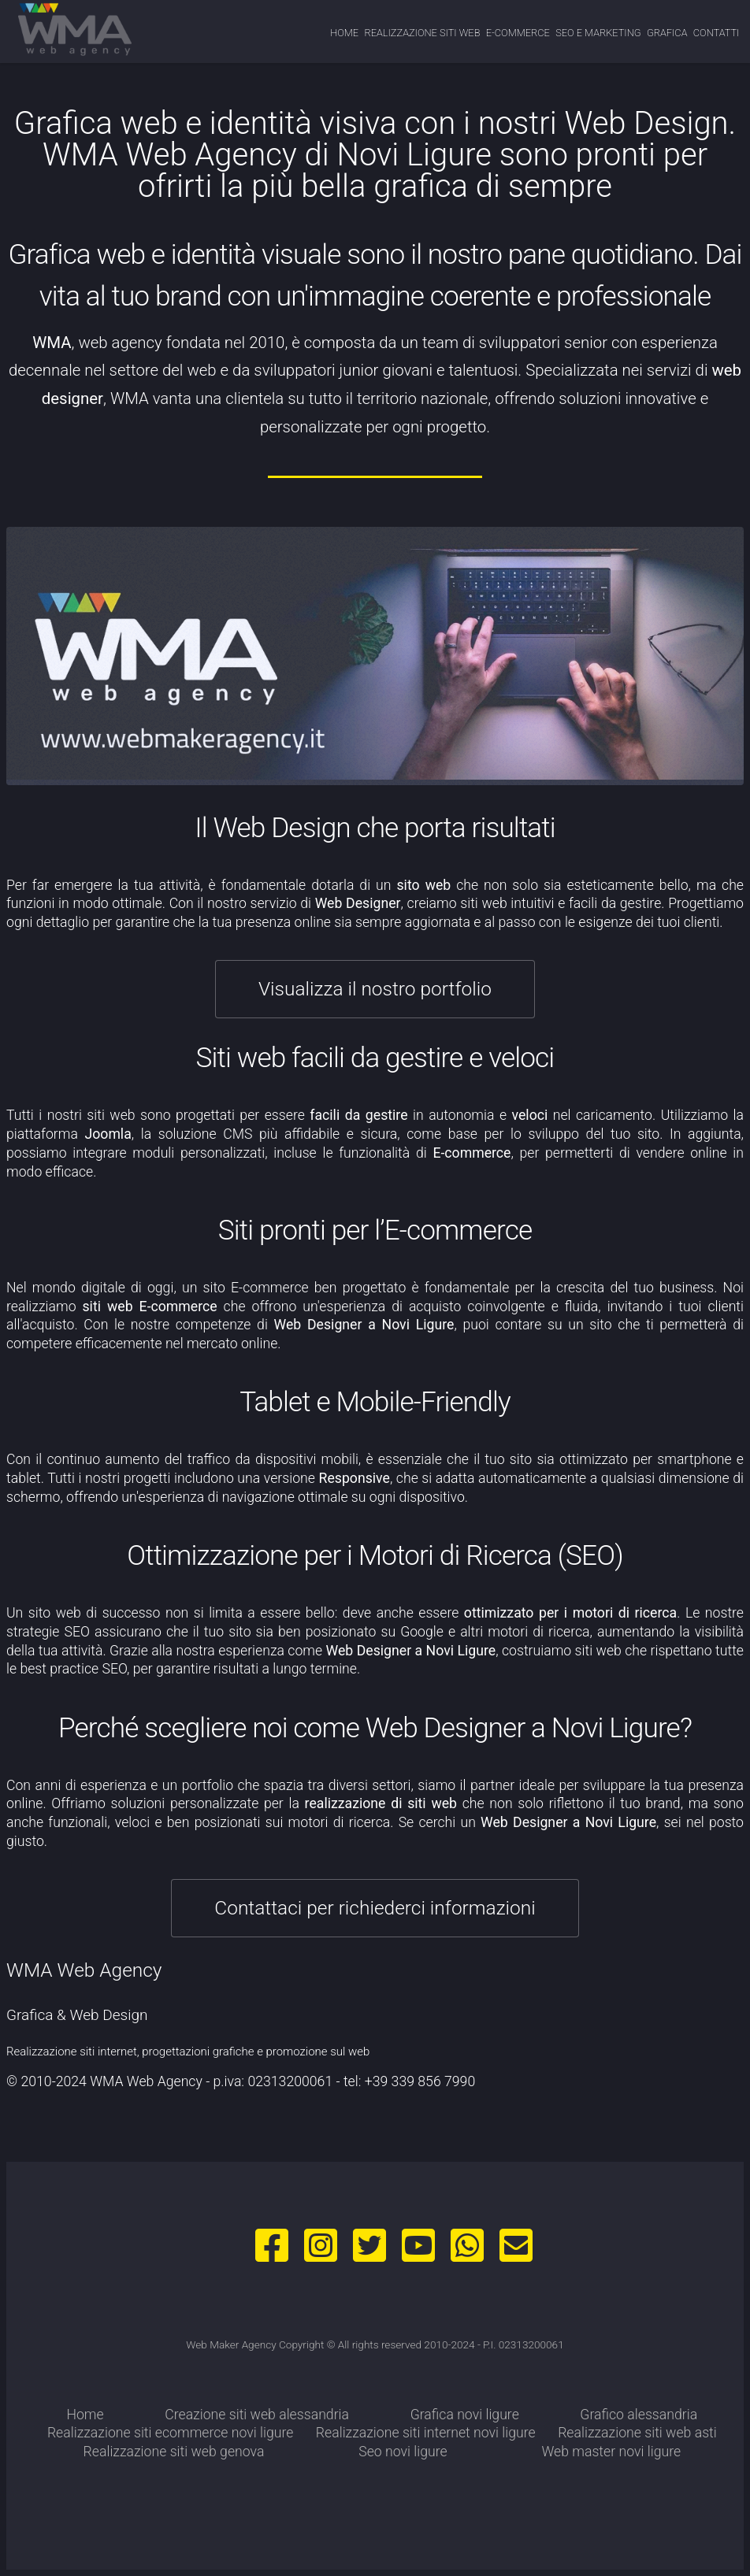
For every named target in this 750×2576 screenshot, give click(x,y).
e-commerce (518, 33)
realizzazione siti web (422, 33)
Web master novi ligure (611, 2451)
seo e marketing (597, 33)
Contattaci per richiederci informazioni (374, 1907)
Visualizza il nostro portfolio (375, 988)
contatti (716, 33)
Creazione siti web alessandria (257, 2414)
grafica (667, 33)
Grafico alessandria (638, 2414)
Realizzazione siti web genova (174, 2451)
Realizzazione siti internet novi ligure (426, 2433)
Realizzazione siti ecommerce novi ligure (170, 2433)
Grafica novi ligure (464, 2414)
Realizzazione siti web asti (637, 2433)
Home (344, 33)
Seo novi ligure (402, 2451)
